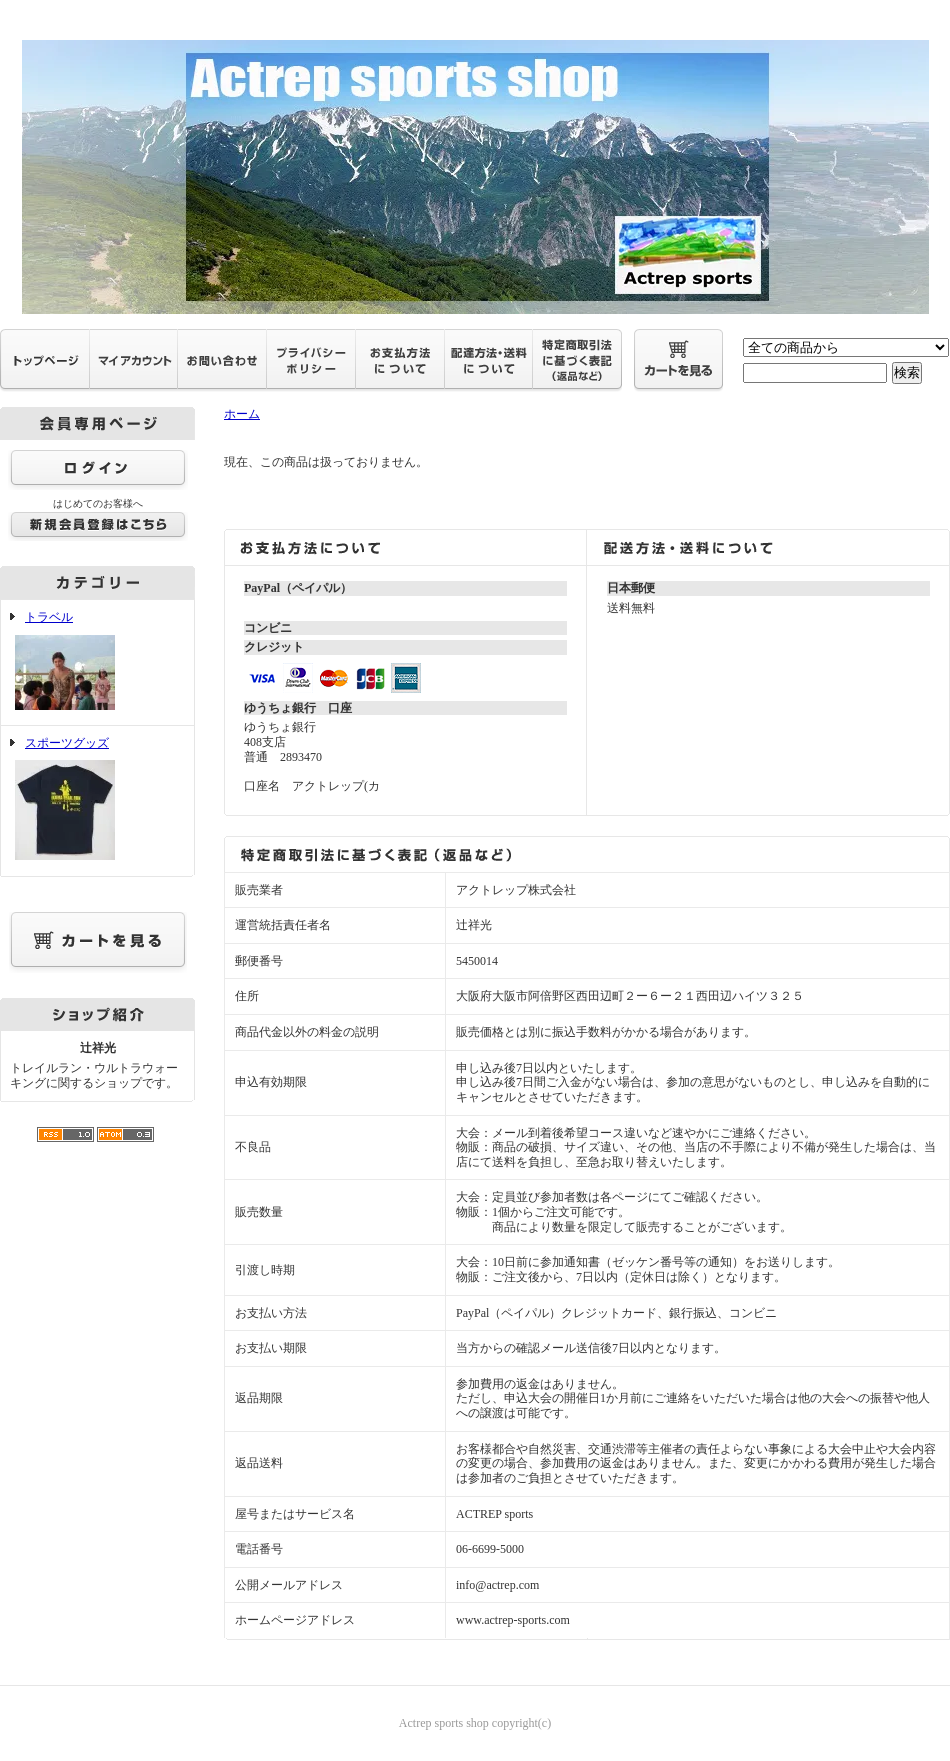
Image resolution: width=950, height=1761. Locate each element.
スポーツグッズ (97, 801)
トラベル (97, 662)
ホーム (242, 414)
